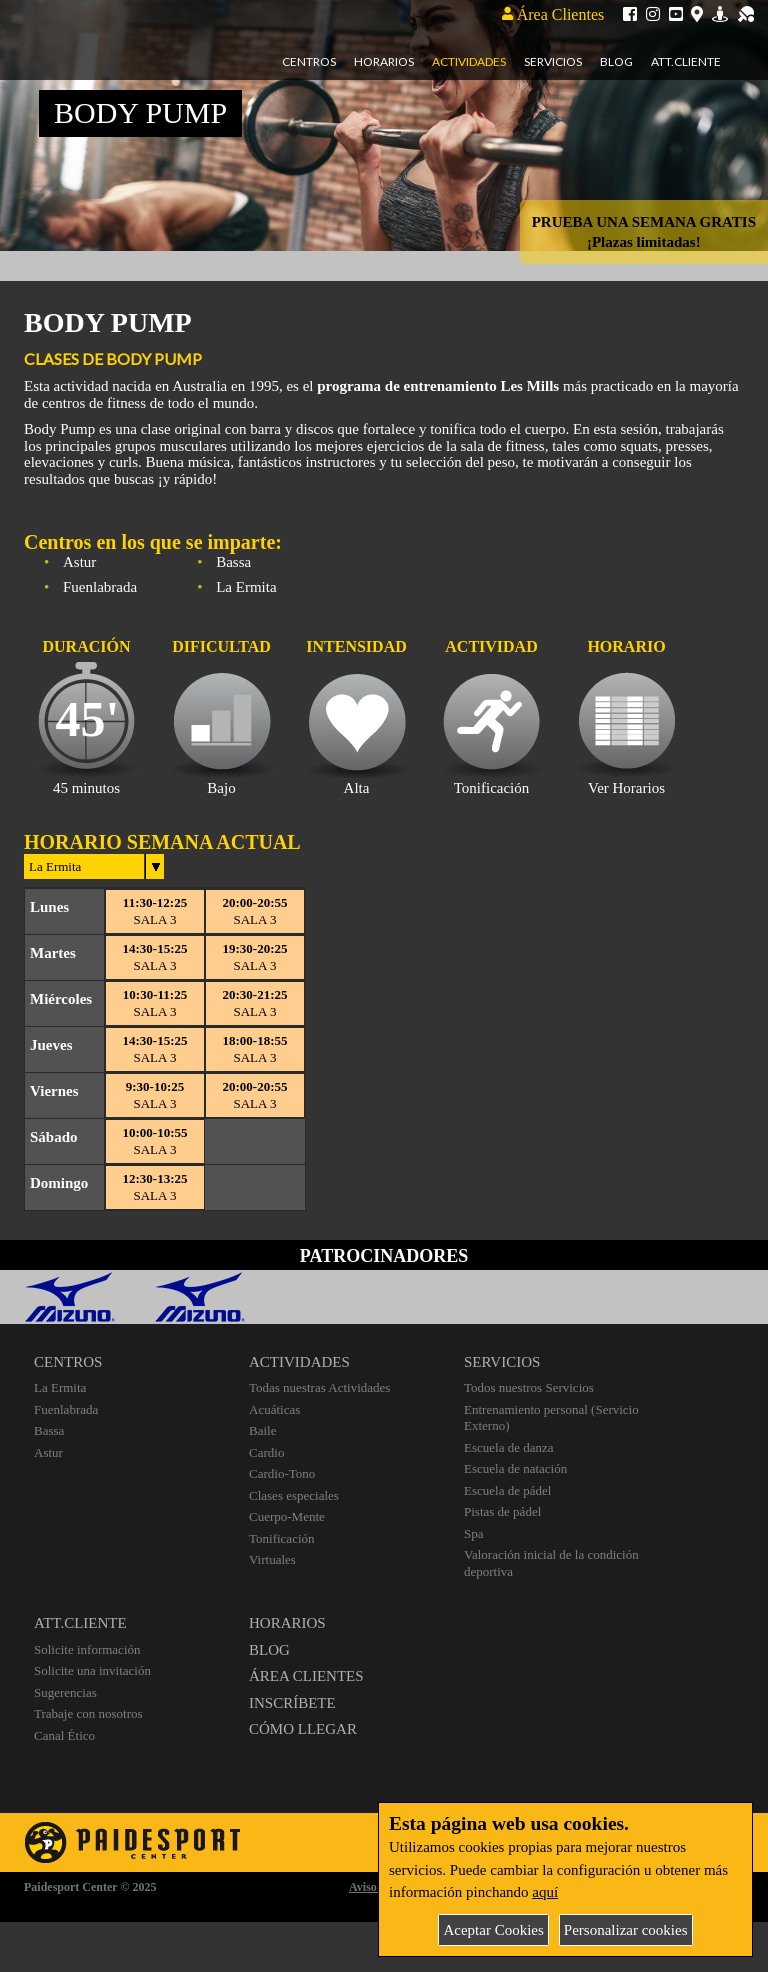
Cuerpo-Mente (287, 1516)
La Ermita (60, 1387)
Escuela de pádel (507, 1490)
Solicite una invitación (92, 1670)
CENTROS (68, 1362)
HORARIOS (287, 1623)
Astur (48, 1452)
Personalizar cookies (626, 1930)
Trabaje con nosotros (88, 1713)
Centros (309, 61)
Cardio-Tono (282, 1473)
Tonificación (282, 1538)
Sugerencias (65, 1692)
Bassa (49, 1430)
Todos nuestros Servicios (529, 1387)
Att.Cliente (686, 61)
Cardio (266, 1452)
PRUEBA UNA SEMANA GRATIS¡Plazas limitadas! (644, 232)
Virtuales (272, 1559)
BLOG (269, 1650)
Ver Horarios (626, 788)
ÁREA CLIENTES (306, 1676)
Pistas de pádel (502, 1511)
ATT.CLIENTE (80, 1623)
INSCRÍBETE (292, 1703)
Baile (262, 1430)
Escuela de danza (509, 1447)
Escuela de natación (515, 1468)
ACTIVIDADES (299, 1362)
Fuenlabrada (66, 1409)
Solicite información (87, 1649)
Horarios (384, 61)
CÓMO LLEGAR (303, 1729)
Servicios (553, 61)
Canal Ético (64, 1735)
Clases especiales (294, 1495)
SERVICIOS (502, 1362)
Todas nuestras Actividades (319, 1387)
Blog (616, 61)
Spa (474, 1533)
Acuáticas (274, 1409)
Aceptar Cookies (493, 1930)
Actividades (469, 61)
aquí (545, 1892)
